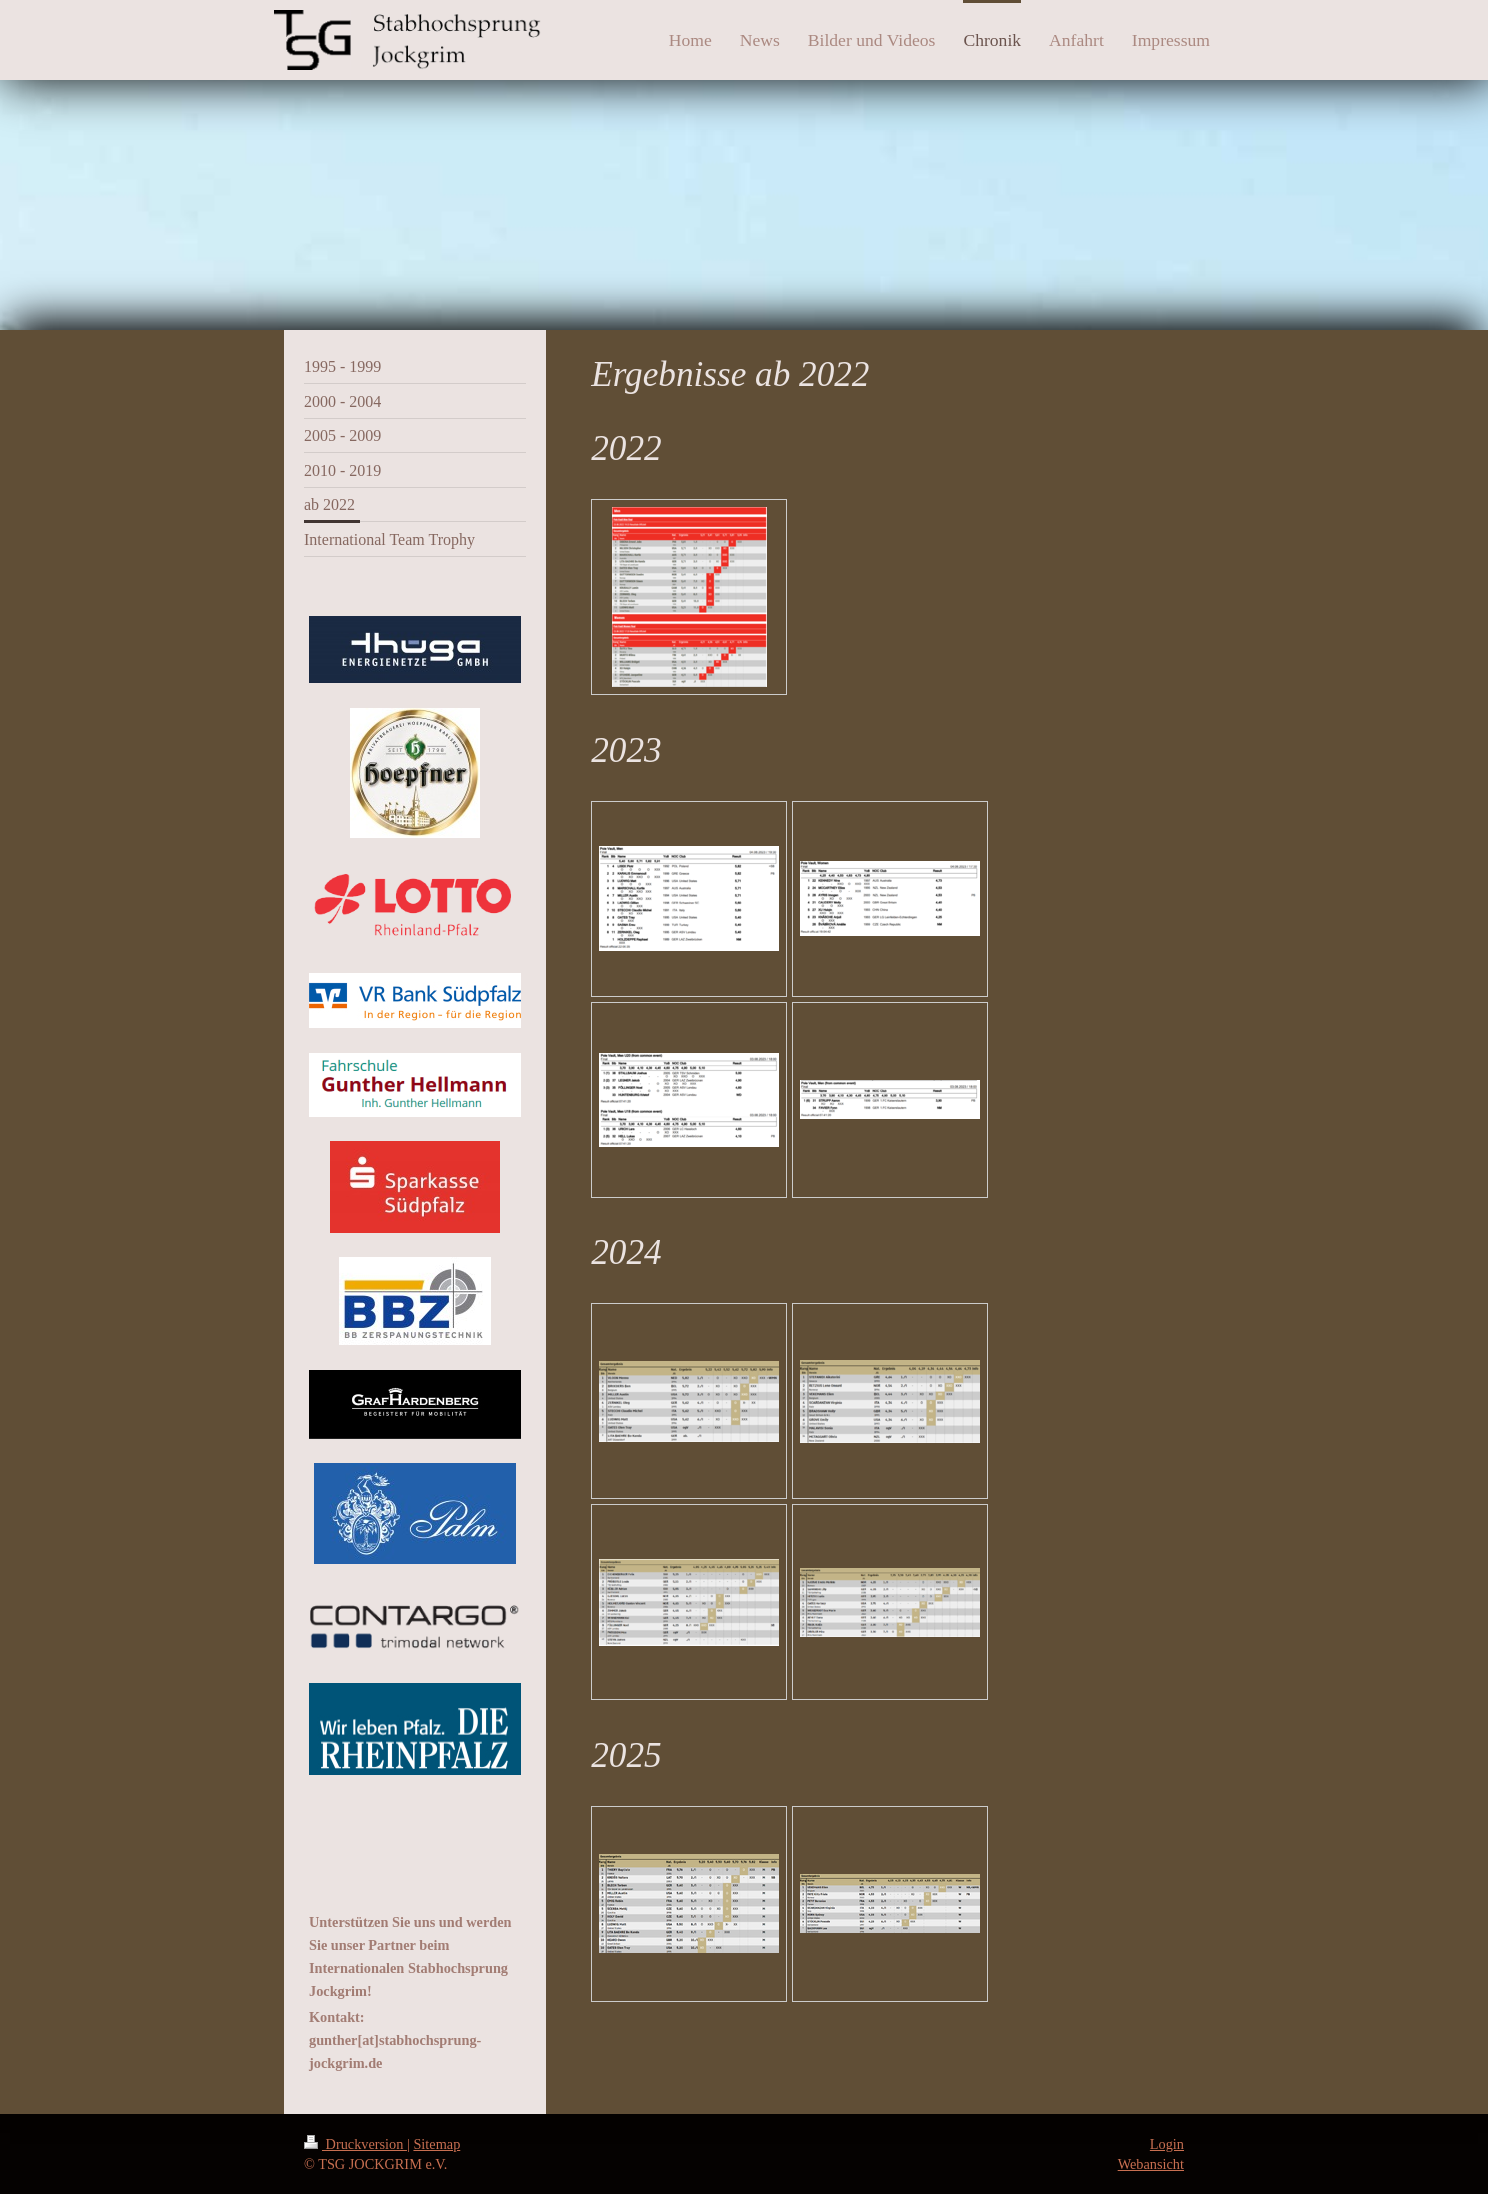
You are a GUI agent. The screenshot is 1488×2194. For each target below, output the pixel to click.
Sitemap (436, 2144)
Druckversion (355, 2144)
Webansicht (1151, 2164)
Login (1167, 2144)
